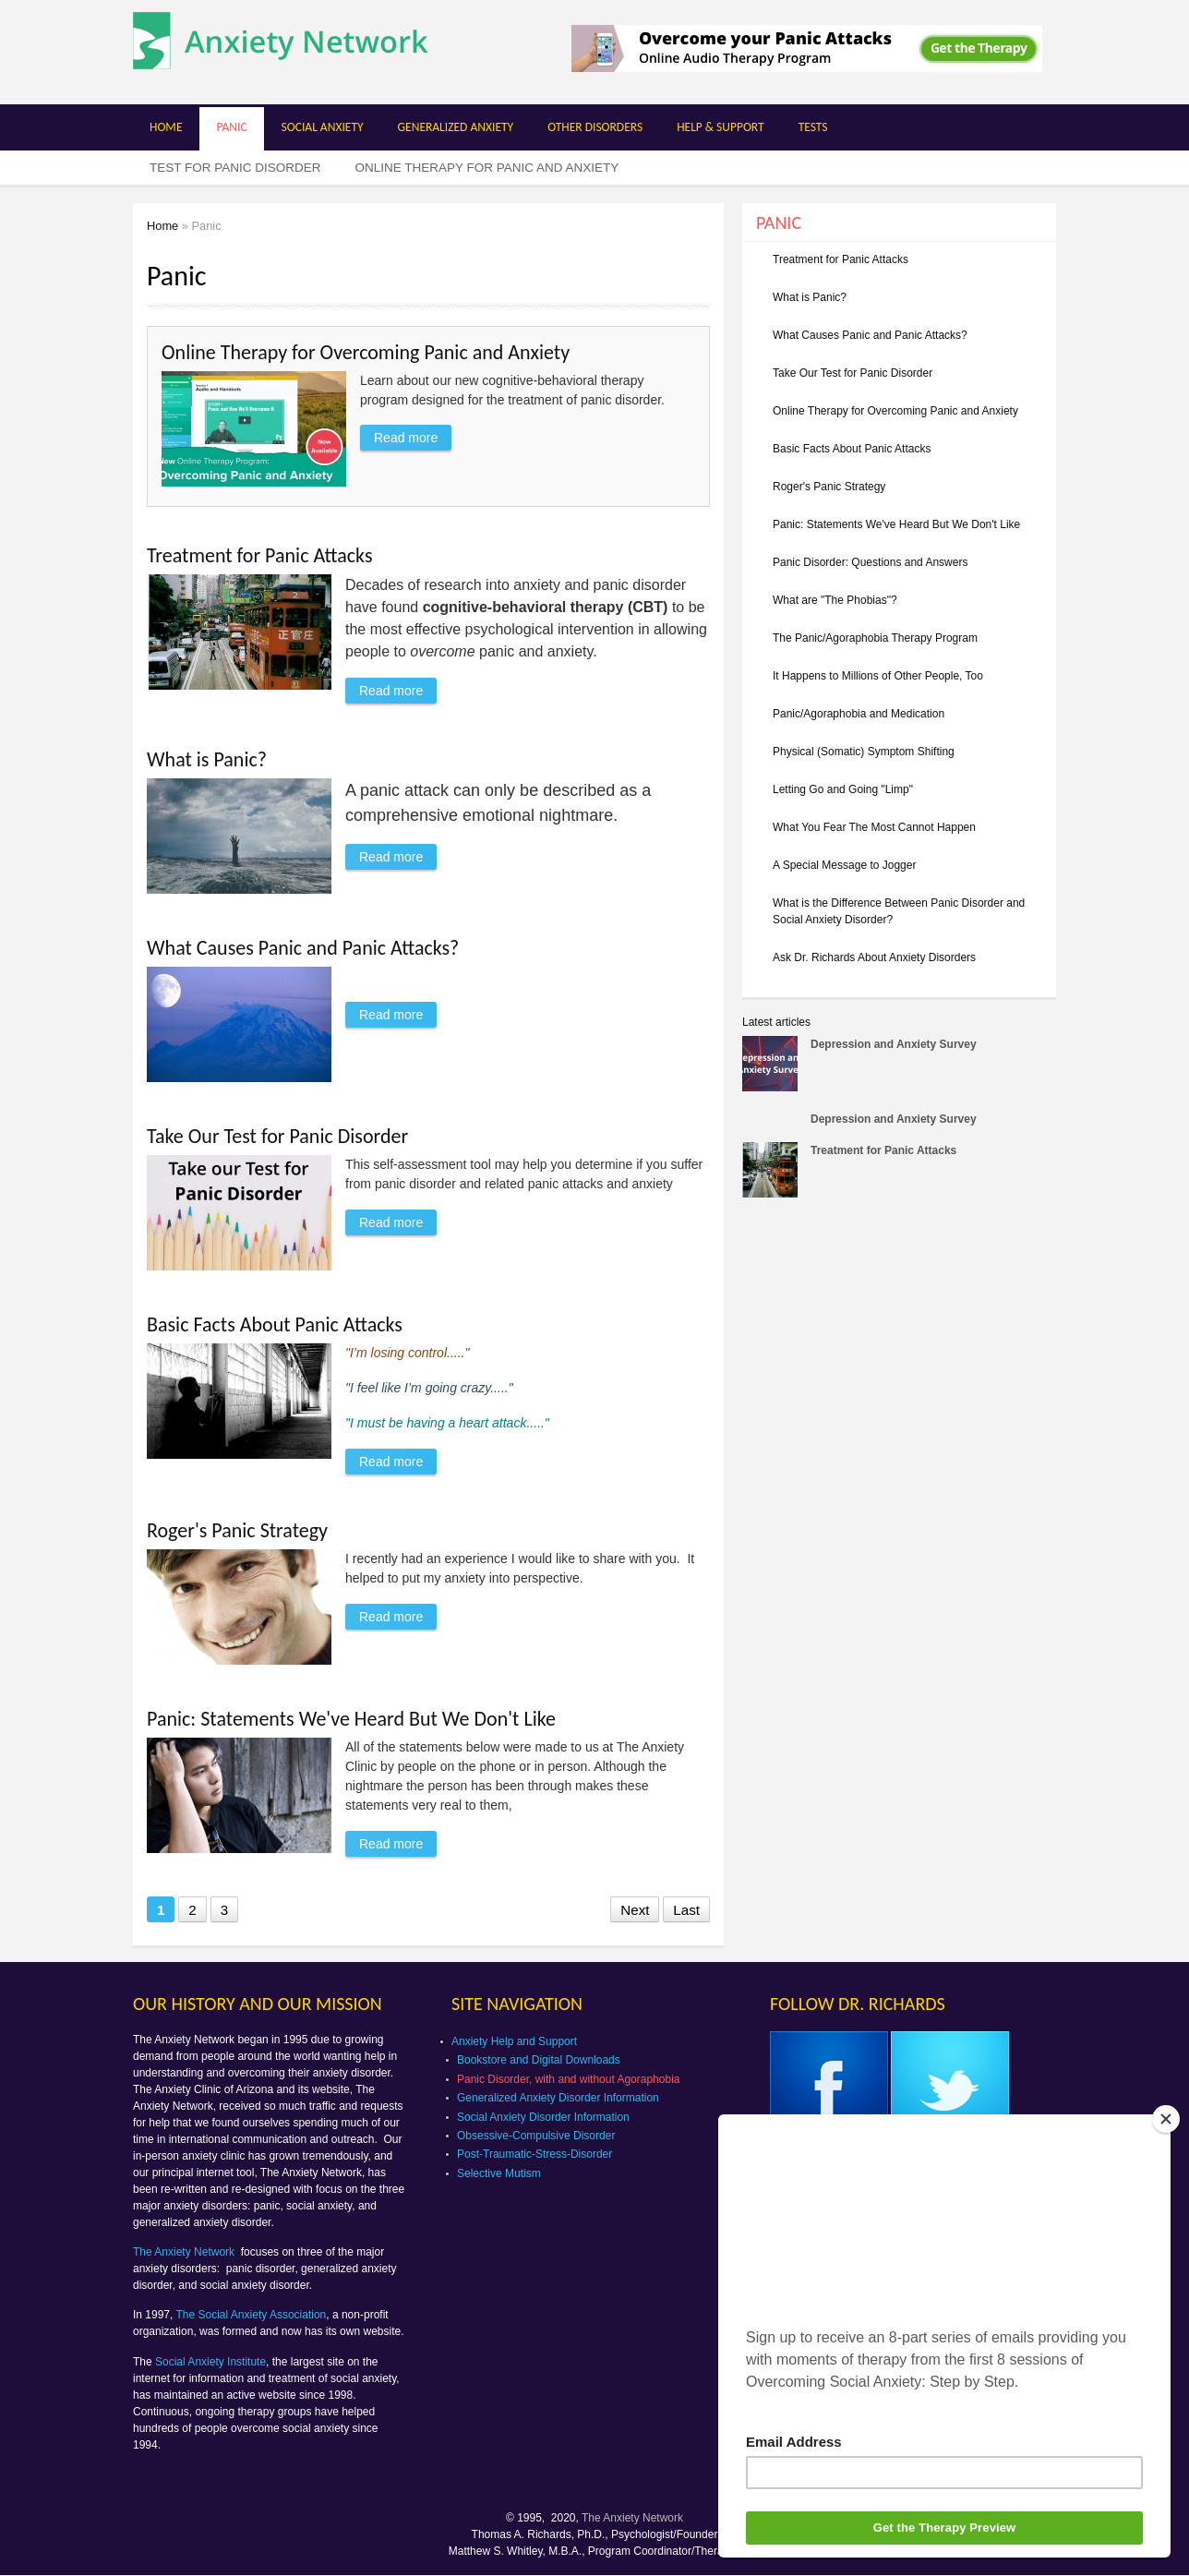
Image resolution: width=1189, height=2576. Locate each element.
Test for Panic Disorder (235, 168)
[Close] (1166, 2119)
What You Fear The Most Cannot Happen (874, 827)
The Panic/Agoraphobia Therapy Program (875, 638)
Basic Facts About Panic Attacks (274, 1324)
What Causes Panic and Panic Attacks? (303, 947)
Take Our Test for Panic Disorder (277, 1136)
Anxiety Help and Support (514, 2041)
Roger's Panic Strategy (237, 1530)
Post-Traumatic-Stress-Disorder (534, 2154)
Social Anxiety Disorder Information (543, 2117)
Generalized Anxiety (456, 127)
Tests (813, 127)
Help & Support (720, 127)
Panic (231, 127)
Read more (412, 435)
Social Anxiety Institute (210, 2361)
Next (634, 1910)
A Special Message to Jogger (844, 865)
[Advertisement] (897, 1353)
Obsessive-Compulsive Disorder (536, 2135)
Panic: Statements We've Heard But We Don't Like (351, 1718)
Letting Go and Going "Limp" (843, 789)
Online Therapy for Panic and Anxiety (487, 168)
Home (166, 127)
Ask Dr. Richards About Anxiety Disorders (874, 957)
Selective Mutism (499, 2173)
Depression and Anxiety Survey (894, 1044)
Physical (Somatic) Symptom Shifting (864, 751)
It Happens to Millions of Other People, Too (878, 675)
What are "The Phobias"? (835, 600)
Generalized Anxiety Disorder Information (558, 2097)
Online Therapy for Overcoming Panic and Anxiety (366, 352)
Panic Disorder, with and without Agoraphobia (568, 2079)
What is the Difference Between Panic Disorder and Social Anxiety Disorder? (899, 911)
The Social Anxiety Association (251, 2314)
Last (686, 1910)
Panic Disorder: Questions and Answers (870, 562)
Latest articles (776, 1022)
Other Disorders (595, 127)
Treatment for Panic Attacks (260, 555)
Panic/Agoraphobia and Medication (858, 713)
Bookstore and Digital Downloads (538, 2059)
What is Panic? (207, 759)
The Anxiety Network (185, 2251)
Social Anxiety (323, 127)
